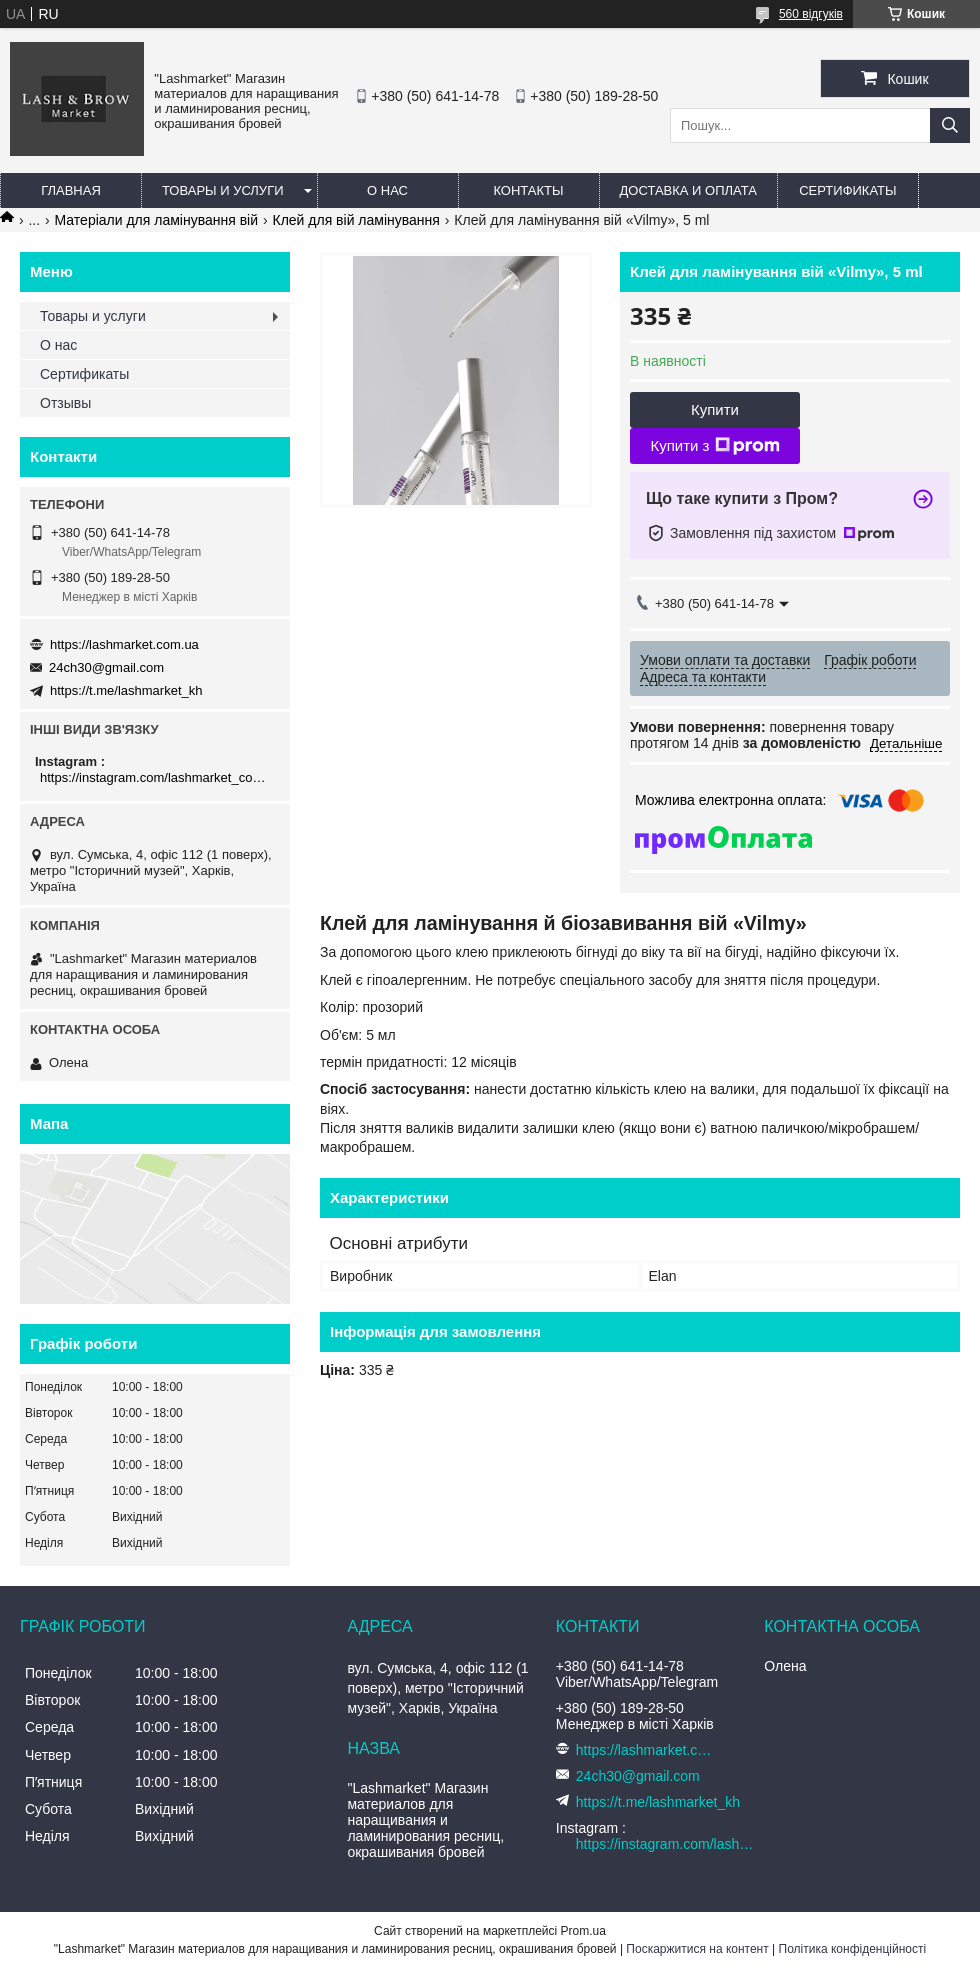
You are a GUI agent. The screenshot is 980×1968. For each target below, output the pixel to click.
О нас (387, 190)
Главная (71, 190)
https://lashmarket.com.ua (124, 644)
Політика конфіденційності (853, 1949)
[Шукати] (950, 125)
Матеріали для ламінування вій (157, 220)
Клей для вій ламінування (355, 220)
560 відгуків (811, 14)
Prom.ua (583, 1931)
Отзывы (65, 403)
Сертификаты (847, 190)
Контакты (528, 190)
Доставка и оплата (688, 190)
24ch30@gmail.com (106, 667)
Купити (715, 409)
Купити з (714, 446)
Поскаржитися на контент (697, 1949)
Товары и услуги (223, 190)
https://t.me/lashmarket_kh (126, 690)
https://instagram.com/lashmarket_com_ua (157, 777)
